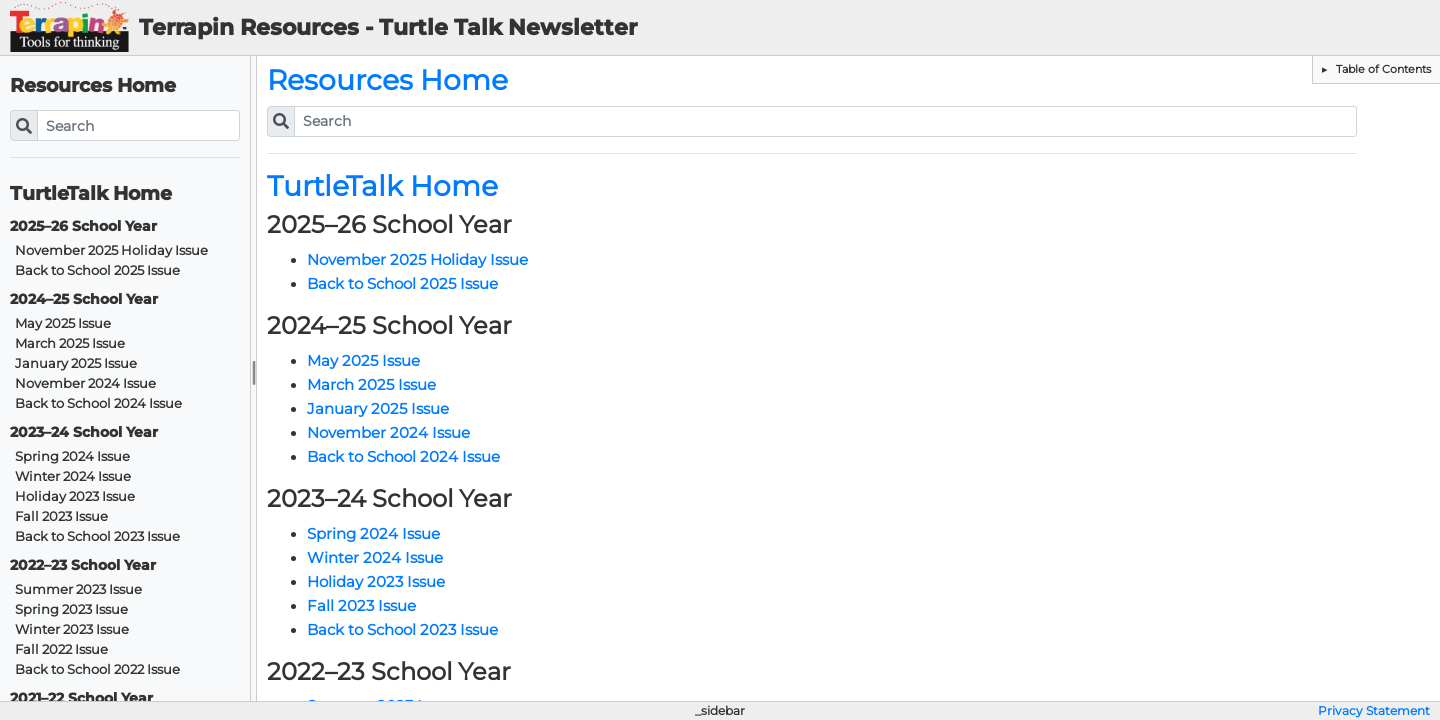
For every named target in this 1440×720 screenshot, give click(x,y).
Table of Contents (1382, 69)
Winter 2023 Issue (72, 629)
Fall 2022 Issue (61, 649)
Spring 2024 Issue (72, 456)
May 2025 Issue (63, 323)
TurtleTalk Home (91, 193)
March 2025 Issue (70, 343)
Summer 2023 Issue (78, 589)
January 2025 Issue (76, 363)
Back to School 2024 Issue (98, 403)
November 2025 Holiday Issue (111, 250)
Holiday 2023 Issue (75, 496)
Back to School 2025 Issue (97, 270)
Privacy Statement (1374, 711)
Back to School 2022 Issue (97, 669)
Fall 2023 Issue (61, 516)
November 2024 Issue (85, 383)
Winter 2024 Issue (73, 476)
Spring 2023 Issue (71, 609)
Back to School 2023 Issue (97, 536)
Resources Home (93, 85)
